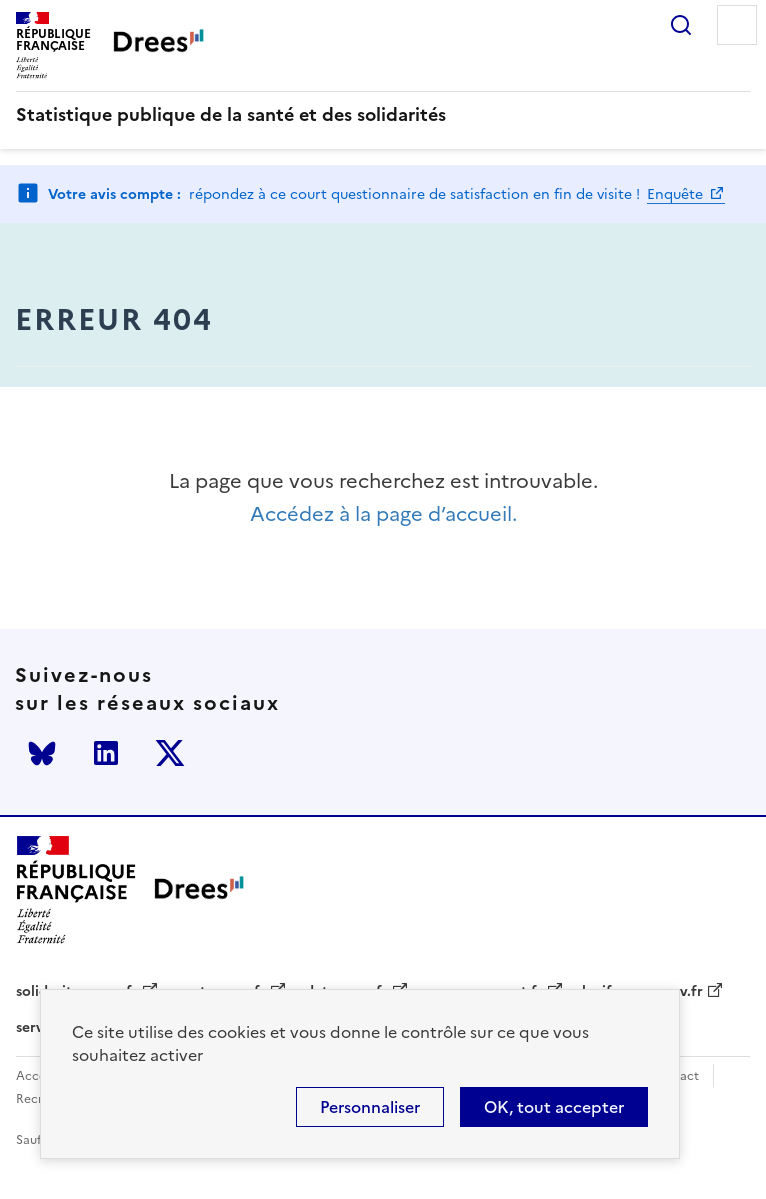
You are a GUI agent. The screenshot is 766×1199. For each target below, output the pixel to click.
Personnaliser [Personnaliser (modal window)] (370, 1107)
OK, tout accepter (554, 1107)
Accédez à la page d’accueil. (383, 514)
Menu (737, 25)
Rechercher (681, 25)
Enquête (677, 194)
